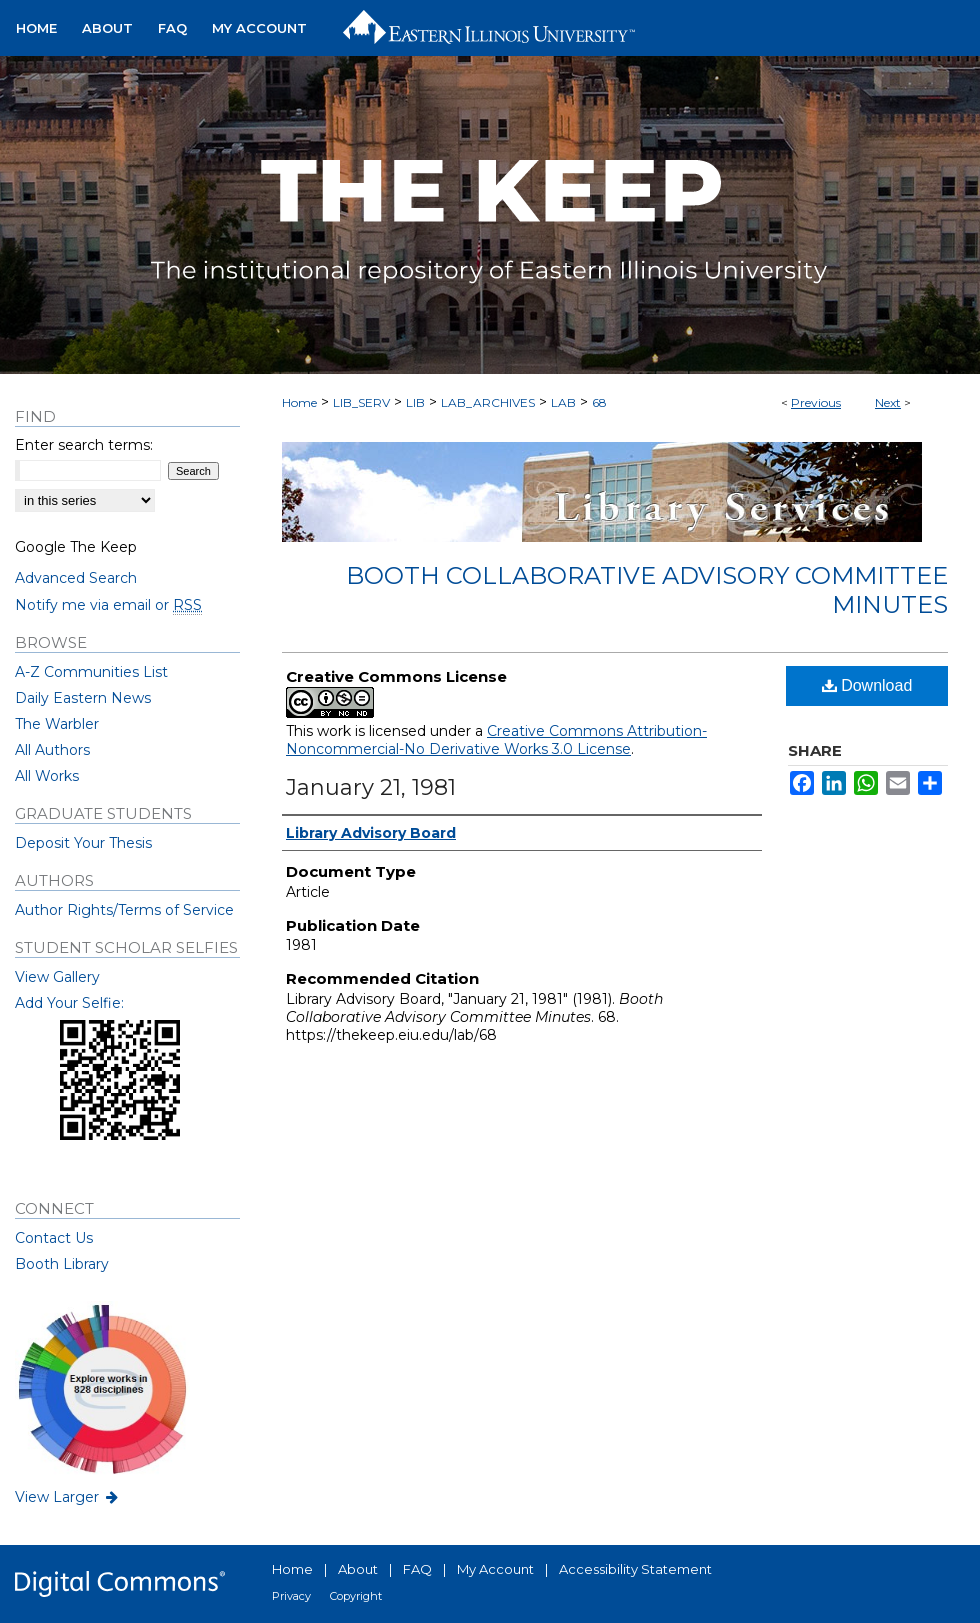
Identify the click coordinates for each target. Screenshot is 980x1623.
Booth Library (62, 1264)
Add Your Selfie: (69, 1003)
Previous (816, 402)
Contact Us (54, 1238)
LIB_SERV (361, 402)
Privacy (291, 1596)
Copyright (356, 1596)
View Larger (68, 1497)
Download (867, 685)
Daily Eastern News (83, 698)
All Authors (52, 750)
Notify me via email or (108, 605)
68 (599, 402)
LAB (563, 402)
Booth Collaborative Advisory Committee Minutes (647, 590)
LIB (415, 402)
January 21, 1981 (371, 787)
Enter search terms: (84, 445)
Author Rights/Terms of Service (124, 910)
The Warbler (57, 724)
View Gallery (57, 977)
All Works (47, 776)
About (358, 1569)
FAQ (417, 1569)
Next (888, 402)
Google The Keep (76, 547)
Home (299, 402)
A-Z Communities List (91, 672)
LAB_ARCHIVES (488, 402)
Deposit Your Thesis (83, 843)
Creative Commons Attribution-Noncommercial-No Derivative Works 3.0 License (496, 740)
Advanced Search (76, 578)
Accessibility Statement (635, 1569)
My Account (495, 1569)
